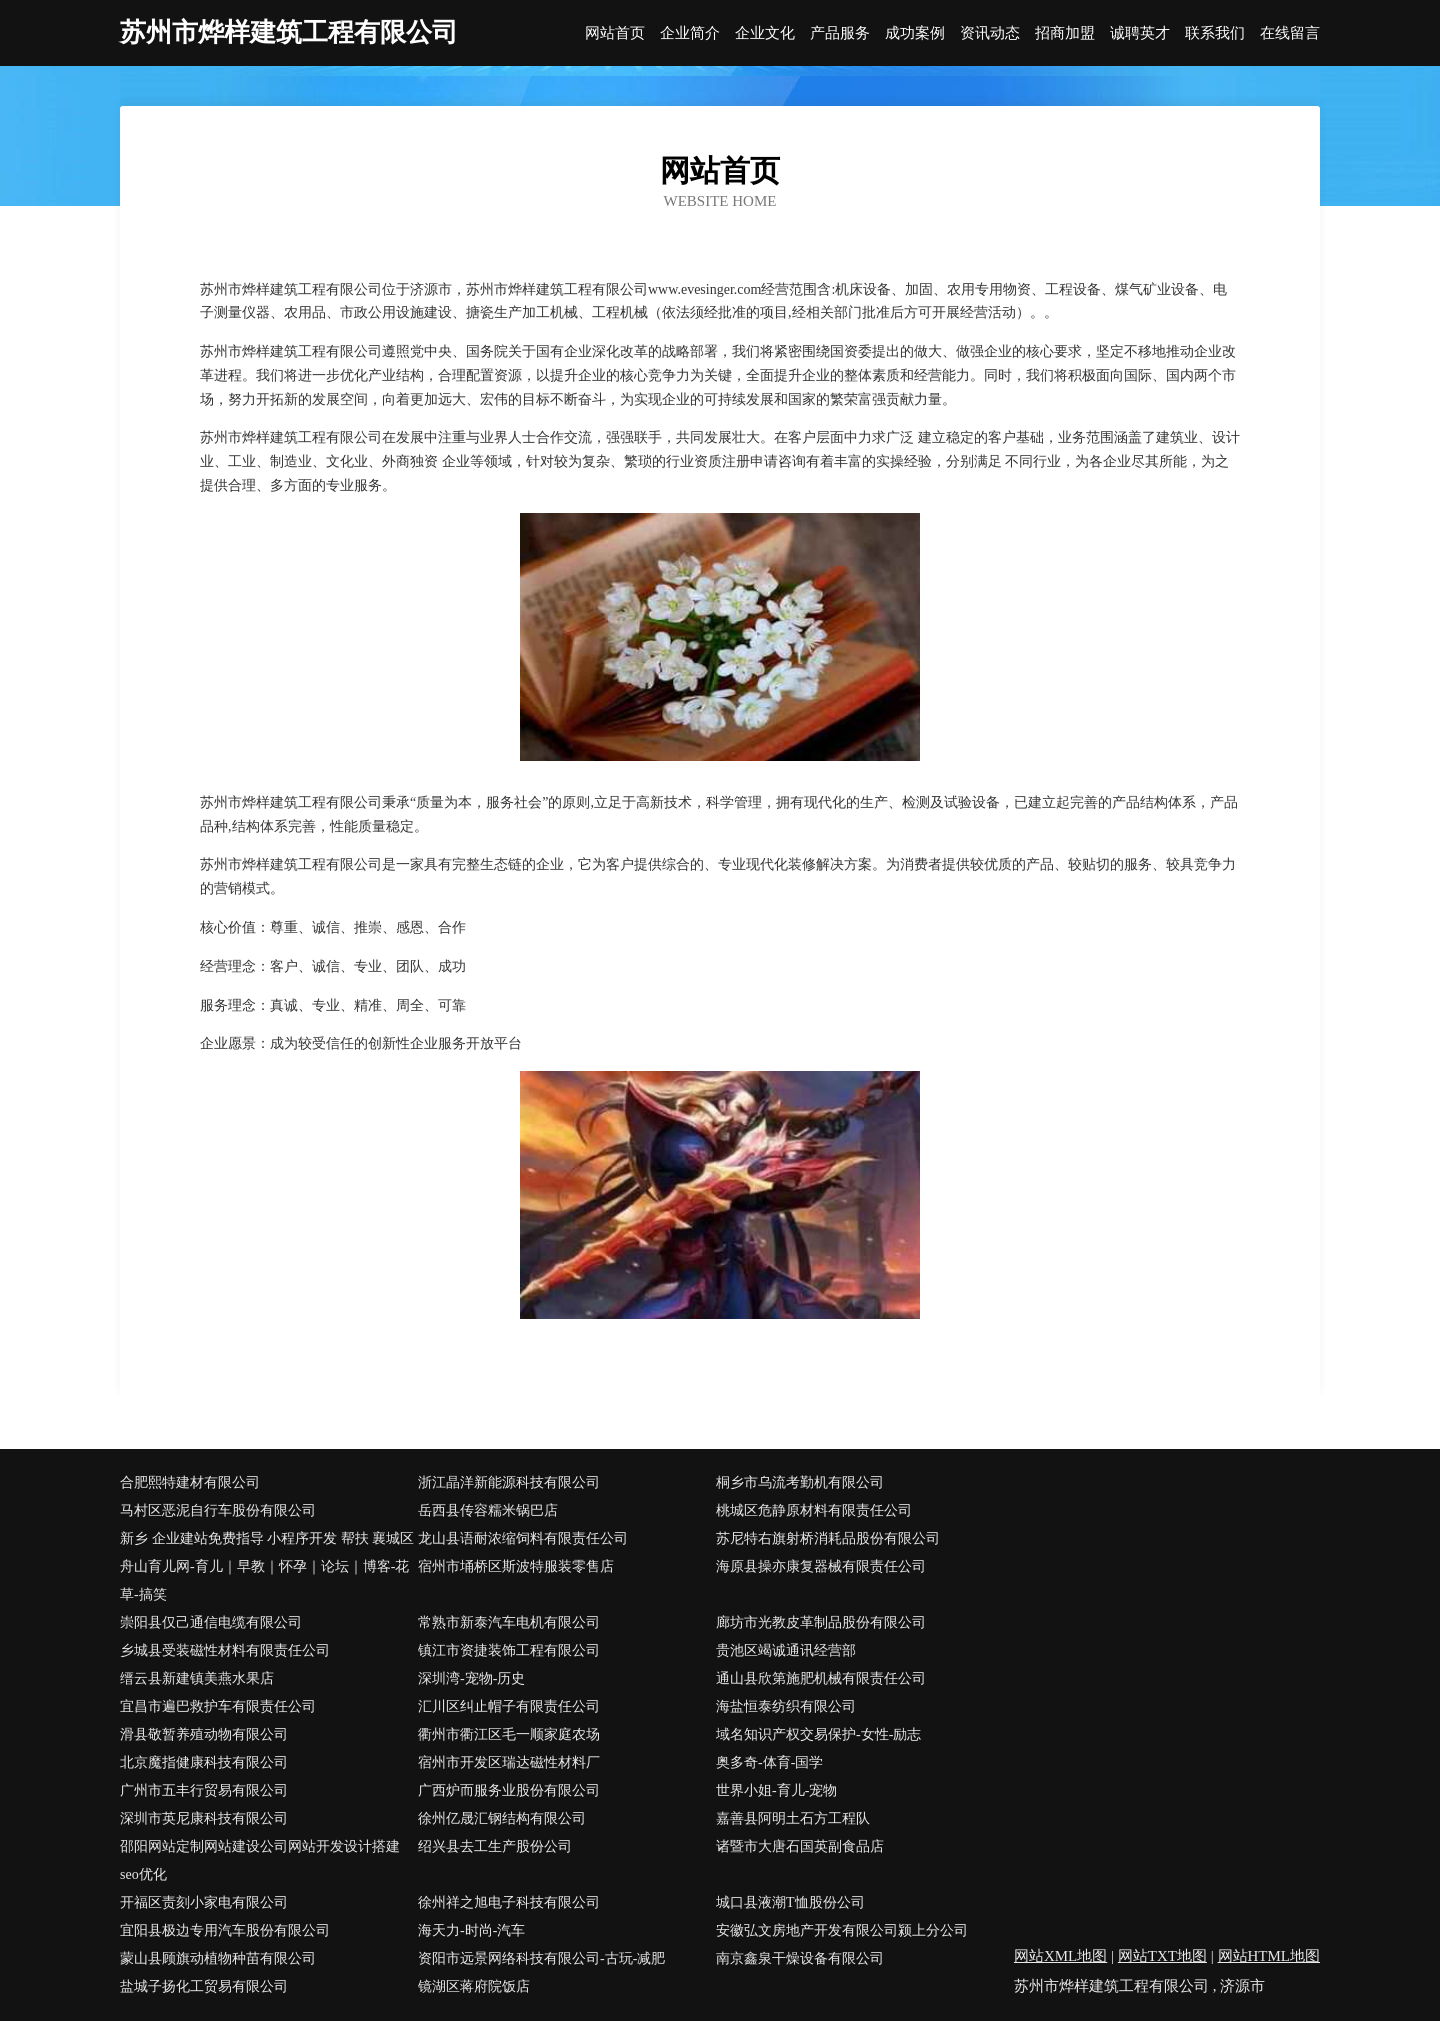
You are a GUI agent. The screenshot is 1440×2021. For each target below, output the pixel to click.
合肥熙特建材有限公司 (190, 1482)
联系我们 (1215, 33)
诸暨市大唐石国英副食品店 (800, 1846)
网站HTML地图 (1269, 1956)
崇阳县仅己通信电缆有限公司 (211, 1622)
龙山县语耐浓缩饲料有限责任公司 (523, 1538)
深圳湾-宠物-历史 (471, 1678)
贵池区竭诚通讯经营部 (786, 1650)
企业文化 (765, 33)
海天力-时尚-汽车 (471, 1930)
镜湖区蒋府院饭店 (474, 1986)
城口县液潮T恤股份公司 (790, 1902)
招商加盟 (1065, 33)
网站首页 (615, 33)
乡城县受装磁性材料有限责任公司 (225, 1650)
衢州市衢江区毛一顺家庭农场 (509, 1734)
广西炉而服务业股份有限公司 (509, 1790)
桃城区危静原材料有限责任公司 (814, 1510)
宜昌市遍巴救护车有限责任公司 (218, 1706)
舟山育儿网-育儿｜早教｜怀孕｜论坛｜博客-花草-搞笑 (264, 1580)
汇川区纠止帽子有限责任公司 (509, 1706)
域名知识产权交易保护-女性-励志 (818, 1734)
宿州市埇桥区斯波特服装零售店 (516, 1566)
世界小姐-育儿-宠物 (776, 1790)
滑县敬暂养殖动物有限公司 (204, 1734)
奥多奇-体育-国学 (769, 1762)
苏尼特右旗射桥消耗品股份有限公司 (828, 1538)
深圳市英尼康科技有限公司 (204, 1818)
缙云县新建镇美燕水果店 (197, 1678)
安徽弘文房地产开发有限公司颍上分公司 (842, 1930)
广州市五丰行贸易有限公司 (204, 1790)
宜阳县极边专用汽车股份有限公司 (225, 1930)
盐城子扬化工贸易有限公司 (204, 1986)
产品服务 (840, 33)
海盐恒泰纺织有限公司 (786, 1706)
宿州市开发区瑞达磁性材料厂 (509, 1762)
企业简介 (690, 33)
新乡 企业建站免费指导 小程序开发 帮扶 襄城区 (267, 1538)
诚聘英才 (1140, 33)
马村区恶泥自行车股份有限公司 (218, 1510)
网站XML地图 (1060, 1956)
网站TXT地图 (1162, 1956)
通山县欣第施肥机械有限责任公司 (821, 1678)
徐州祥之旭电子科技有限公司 (509, 1902)
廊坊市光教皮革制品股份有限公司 (821, 1622)
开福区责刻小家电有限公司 (204, 1902)
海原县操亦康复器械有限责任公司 (821, 1566)
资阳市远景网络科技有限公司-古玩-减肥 (541, 1958)
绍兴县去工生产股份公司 (495, 1846)
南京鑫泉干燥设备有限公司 (800, 1958)
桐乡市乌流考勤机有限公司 (800, 1482)
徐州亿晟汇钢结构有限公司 (502, 1818)
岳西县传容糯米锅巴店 (488, 1510)
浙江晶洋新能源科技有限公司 (509, 1482)
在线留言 (1290, 33)
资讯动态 (990, 33)
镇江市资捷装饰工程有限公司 (509, 1650)
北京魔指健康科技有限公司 (204, 1762)
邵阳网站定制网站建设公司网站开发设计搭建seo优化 (260, 1860)
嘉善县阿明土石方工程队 (793, 1818)
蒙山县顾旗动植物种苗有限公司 (218, 1958)
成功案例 (915, 33)
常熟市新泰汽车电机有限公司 (509, 1622)
